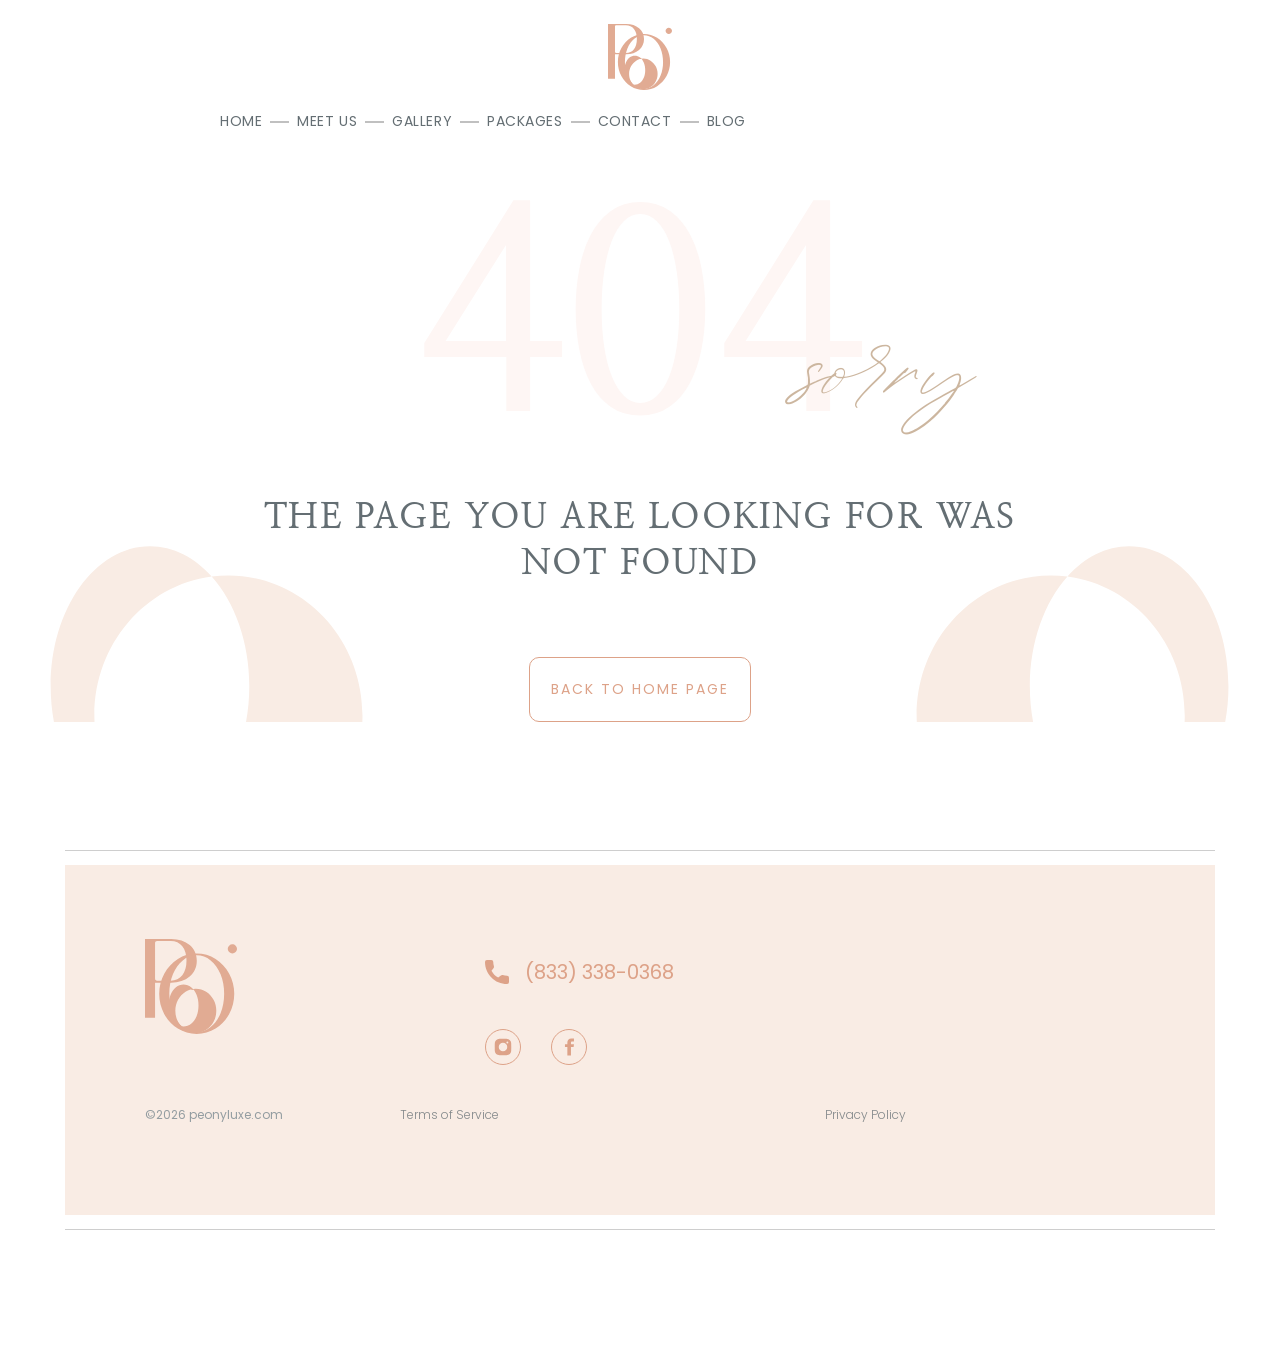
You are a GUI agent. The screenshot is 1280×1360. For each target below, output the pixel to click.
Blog (726, 121)
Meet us (327, 121)
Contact (635, 121)
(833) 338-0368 (599, 972)
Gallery (422, 121)
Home (241, 121)
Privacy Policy (865, 1114)
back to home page (640, 689)
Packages (524, 121)
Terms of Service (449, 1114)
